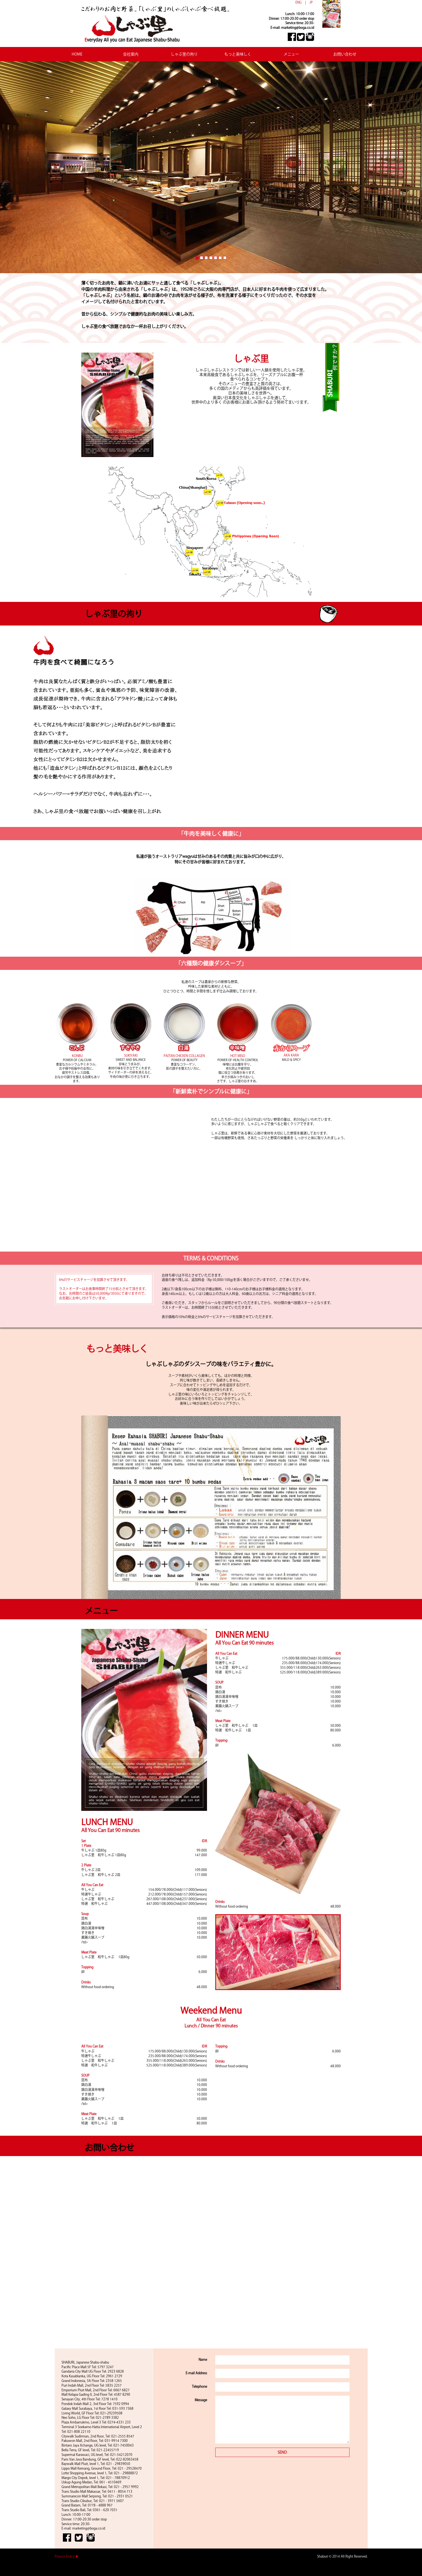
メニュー (291, 54)
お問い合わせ (344, 54)
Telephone (199, 2386)
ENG (298, 2)
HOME (77, 54)
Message (201, 2399)
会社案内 (130, 54)
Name (203, 2359)
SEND (282, 2452)
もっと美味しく (237, 54)
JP (311, 2)
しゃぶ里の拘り (184, 54)
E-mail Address (196, 2373)
